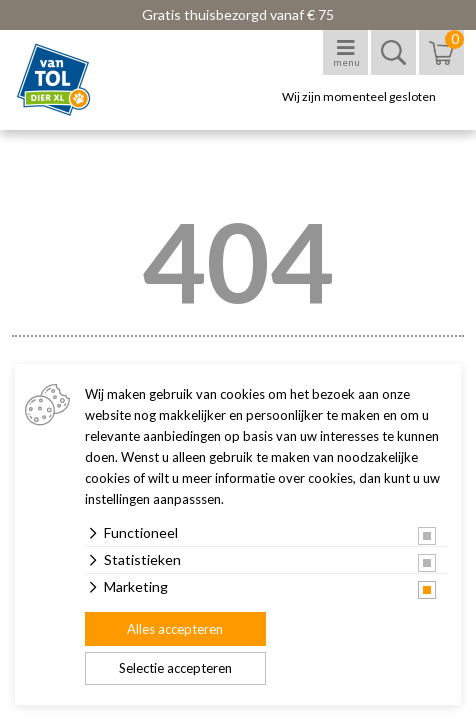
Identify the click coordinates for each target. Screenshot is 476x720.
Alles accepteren (175, 629)
